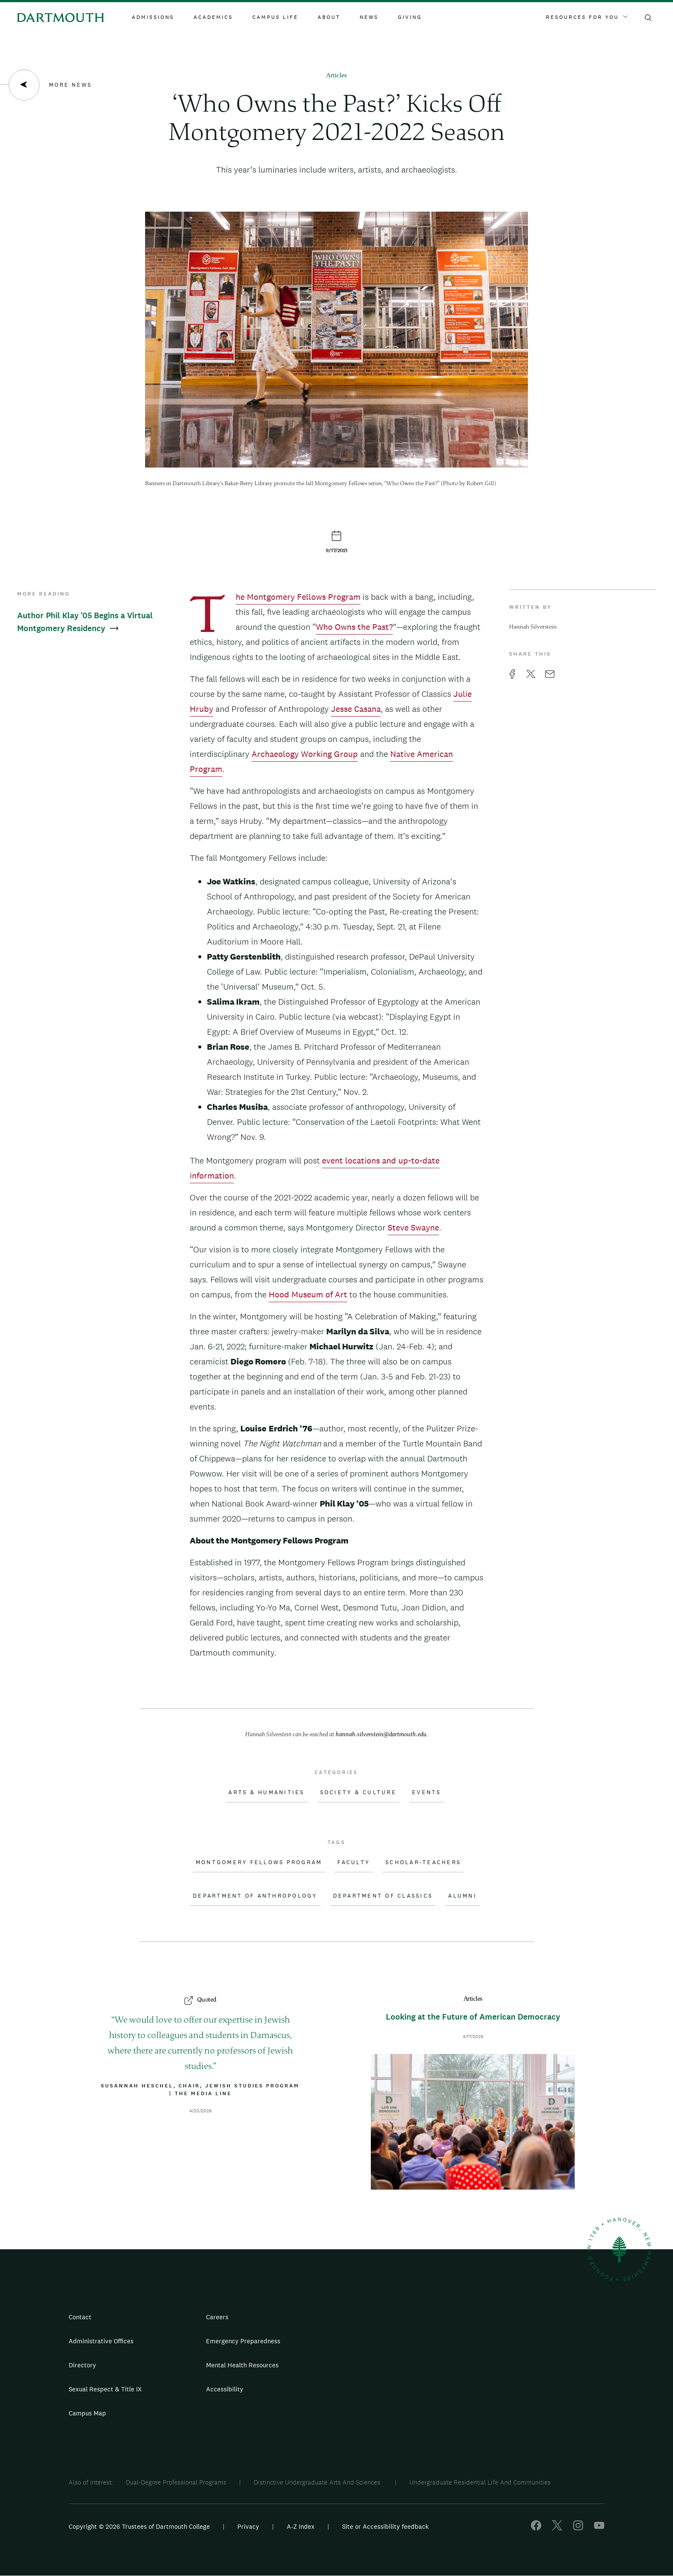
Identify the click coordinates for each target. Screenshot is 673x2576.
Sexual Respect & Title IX (105, 2389)
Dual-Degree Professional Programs (176, 2482)
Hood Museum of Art (308, 1294)
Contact (80, 2317)
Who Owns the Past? (354, 626)
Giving (410, 17)
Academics (213, 17)
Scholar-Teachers (423, 1862)
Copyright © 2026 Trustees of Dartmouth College (139, 2526)
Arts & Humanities (266, 1792)
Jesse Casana (356, 708)
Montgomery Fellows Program (259, 1862)
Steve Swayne (413, 1227)
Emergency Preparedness (243, 2341)
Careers (217, 2317)
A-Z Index (301, 2526)
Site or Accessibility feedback (385, 2526)
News (369, 17)
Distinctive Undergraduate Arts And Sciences (318, 2482)
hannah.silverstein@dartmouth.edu (381, 1735)
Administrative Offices (101, 2341)
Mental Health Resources (242, 2365)
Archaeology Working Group (305, 753)
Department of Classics (383, 1896)
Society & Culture (358, 1792)
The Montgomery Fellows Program (298, 598)
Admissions (153, 17)
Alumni (462, 1896)
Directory (82, 2365)
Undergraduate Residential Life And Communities (480, 2482)
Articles (336, 76)
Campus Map (87, 2413)
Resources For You (587, 17)
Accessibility (224, 2389)
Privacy (248, 2526)
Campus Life (275, 17)
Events (426, 1792)
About (329, 17)
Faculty (353, 1862)
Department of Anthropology (255, 1896)
